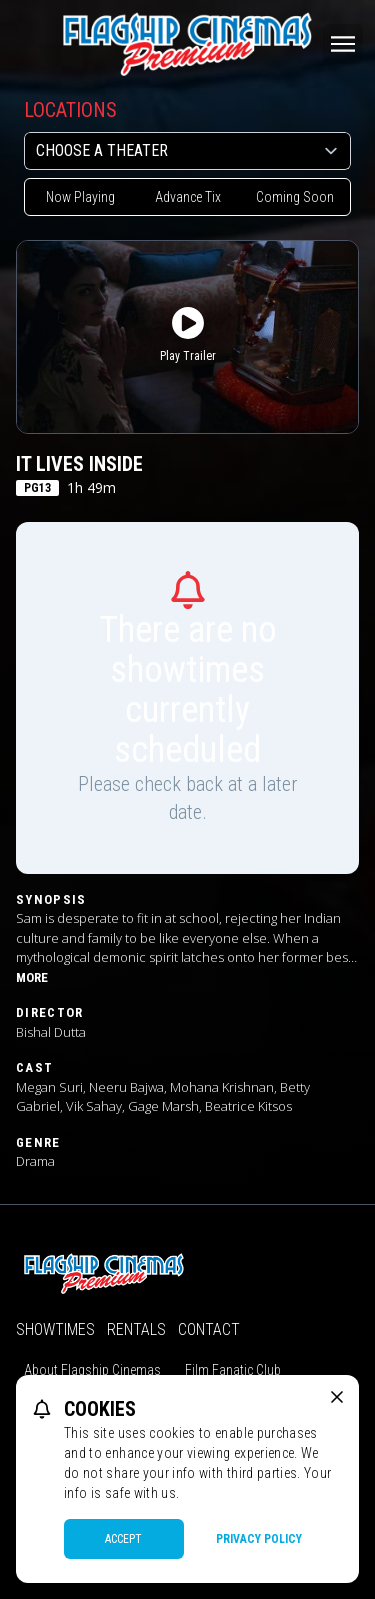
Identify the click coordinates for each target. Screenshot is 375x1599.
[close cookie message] (337, 1397)
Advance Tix (188, 197)
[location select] (187, 151)
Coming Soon (295, 197)
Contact (209, 1329)
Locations (70, 110)
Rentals (136, 1329)
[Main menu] (343, 44)
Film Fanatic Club (233, 1370)
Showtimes (55, 1329)
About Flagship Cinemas (92, 1370)
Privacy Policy (259, 1539)
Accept (123, 1539)
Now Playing (80, 197)
